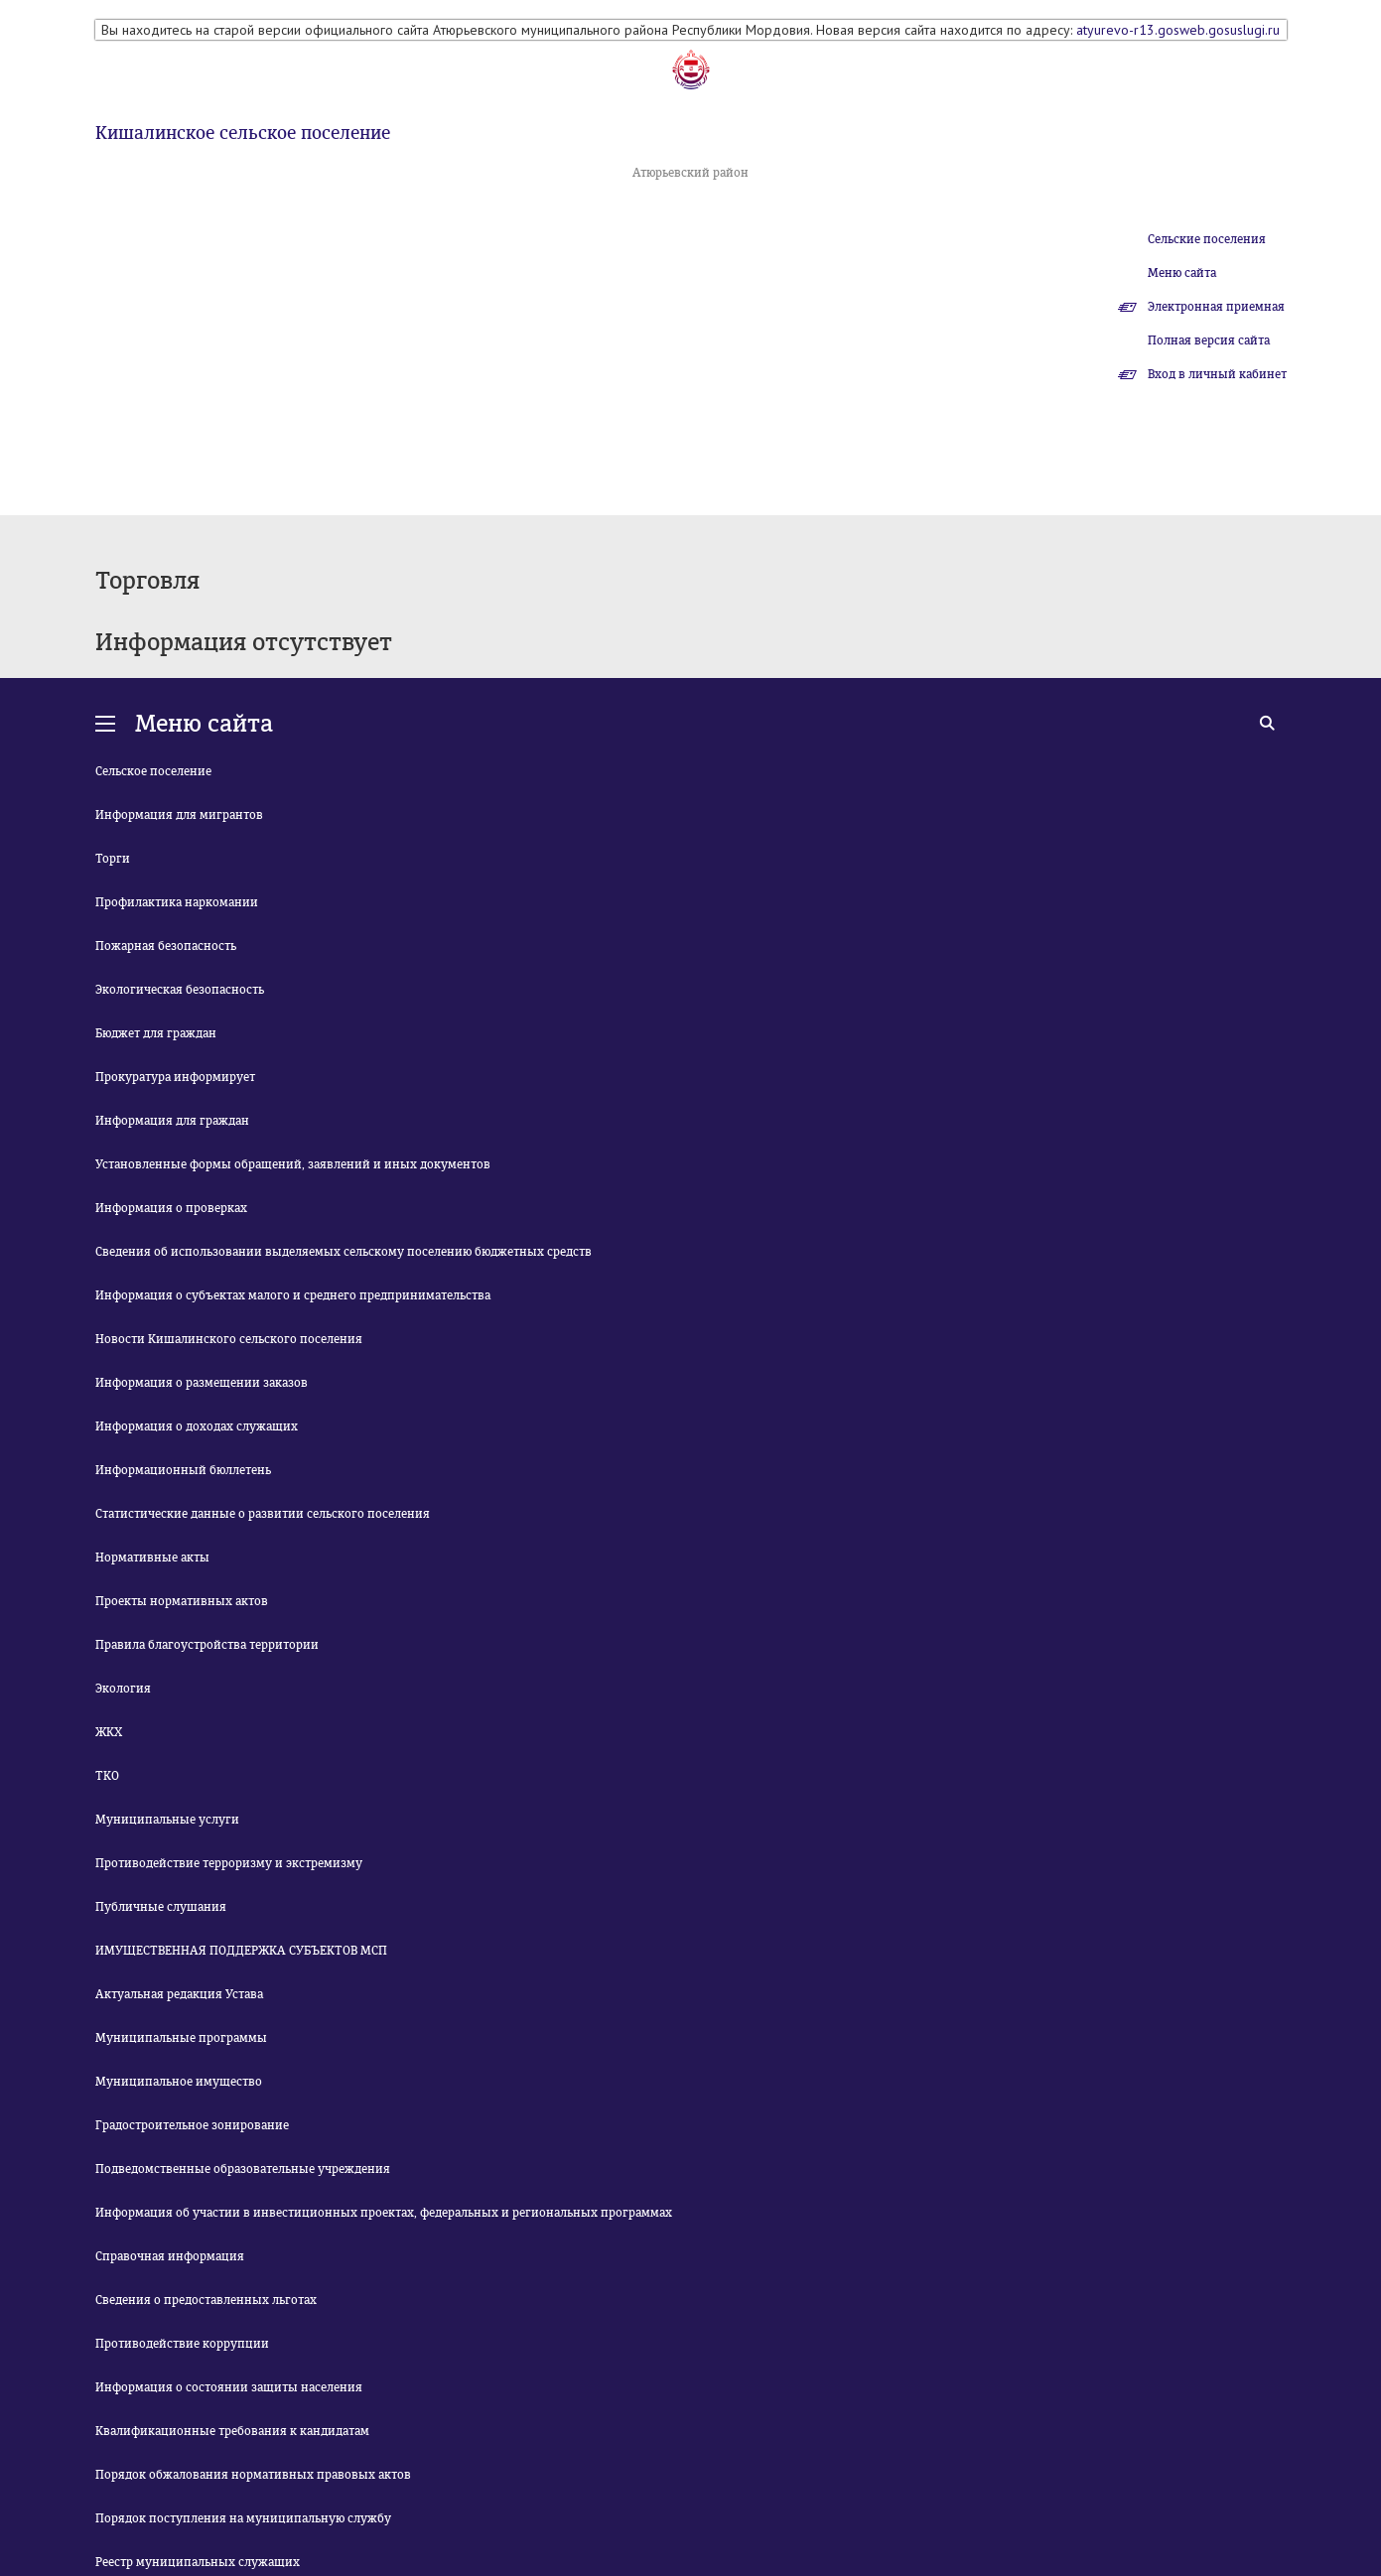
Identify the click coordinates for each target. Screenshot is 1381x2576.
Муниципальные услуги (167, 1820)
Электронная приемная (1216, 307)
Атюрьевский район (690, 173)
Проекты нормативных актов (181, 1601)
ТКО (107, 1776)
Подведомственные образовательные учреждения (242, 2169)
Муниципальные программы (181, 2038)
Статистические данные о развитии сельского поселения (262, 1514)
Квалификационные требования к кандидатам (232, 2431)
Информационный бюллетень (183, 1470)
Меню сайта (1182, 273)
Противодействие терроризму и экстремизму (228, 1863)
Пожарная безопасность (165, 946)
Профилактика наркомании (176, 902)
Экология (123, 1688)
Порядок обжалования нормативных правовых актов (253, 2475)
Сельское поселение (153, 771)
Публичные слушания (160, 1907)
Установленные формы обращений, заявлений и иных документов (292, 1164)
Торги (112, 859)
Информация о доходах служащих (196, 1426)
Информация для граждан (172, 1121)
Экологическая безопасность (179, 990)
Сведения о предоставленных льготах (206, 2300)
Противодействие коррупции (182, 2344)
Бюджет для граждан (155, 1033)
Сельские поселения (1207, 239)
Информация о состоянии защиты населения (228, 2387)
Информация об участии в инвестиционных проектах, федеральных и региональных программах (383, 2213)
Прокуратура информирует (175, 1077)
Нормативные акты (152, 1557)
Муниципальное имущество (178, 2082)
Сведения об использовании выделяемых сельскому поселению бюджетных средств (343, 1252)
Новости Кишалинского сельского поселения (228, 1339)
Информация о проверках (171, 1208)
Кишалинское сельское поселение (242, 133)
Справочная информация (169, 2256)
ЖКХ (108, 1732)
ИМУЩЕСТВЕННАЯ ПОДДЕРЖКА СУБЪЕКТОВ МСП (241, 1951)
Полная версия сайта (1209, 340)
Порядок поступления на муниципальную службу (243, 2518)
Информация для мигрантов (179, 815)
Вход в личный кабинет (1217, 374)
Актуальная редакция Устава (179, 1994)
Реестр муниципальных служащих (197, 2562)
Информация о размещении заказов (201, 1383)
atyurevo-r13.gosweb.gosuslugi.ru (1178, 30)
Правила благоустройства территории (207, 1645)
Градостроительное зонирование (192, 2125)
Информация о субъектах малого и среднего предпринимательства (292, 1295)
